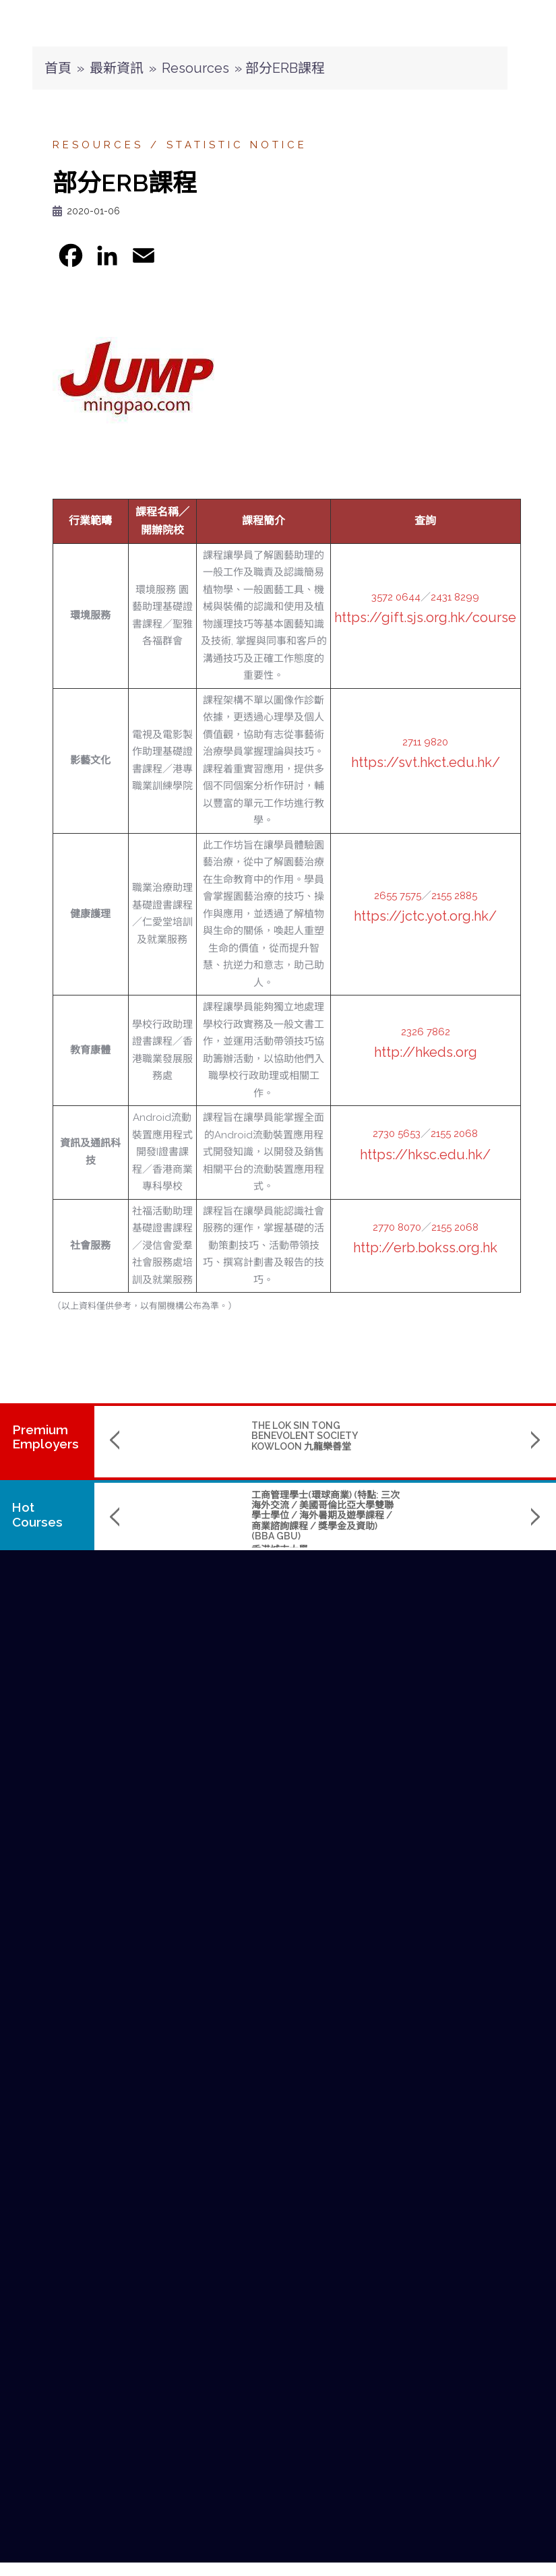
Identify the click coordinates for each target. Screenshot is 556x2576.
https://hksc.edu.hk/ (425, 1154)
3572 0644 (396, 597)
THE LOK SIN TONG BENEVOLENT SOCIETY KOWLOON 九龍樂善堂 (220, 1436)
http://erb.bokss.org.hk (425, 1247)
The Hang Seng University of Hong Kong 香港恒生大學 (402, 1543)
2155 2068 (454, 1134)
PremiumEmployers (45, 1436)
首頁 (57, 68)
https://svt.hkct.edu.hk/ (425, 762)
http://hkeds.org (425, 1052)
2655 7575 (397, 896)
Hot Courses (39, 1514)
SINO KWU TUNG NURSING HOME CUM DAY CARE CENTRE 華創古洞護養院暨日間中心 (405, 1436)
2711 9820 (425, 742)
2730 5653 (397, 1134)
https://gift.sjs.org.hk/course (425, 617)
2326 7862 (425, 1032)
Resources (195, 68)
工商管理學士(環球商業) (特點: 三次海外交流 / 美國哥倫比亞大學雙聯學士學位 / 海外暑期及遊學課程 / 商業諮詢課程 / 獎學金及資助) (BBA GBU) (241, 1516)
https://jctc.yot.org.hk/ (425, 916)
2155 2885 (454, 896)
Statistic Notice (236, 145)
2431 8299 (455, 597)
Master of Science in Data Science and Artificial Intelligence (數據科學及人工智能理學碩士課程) (409, 1510)
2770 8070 (397, 1227)
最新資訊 (117, 68)
